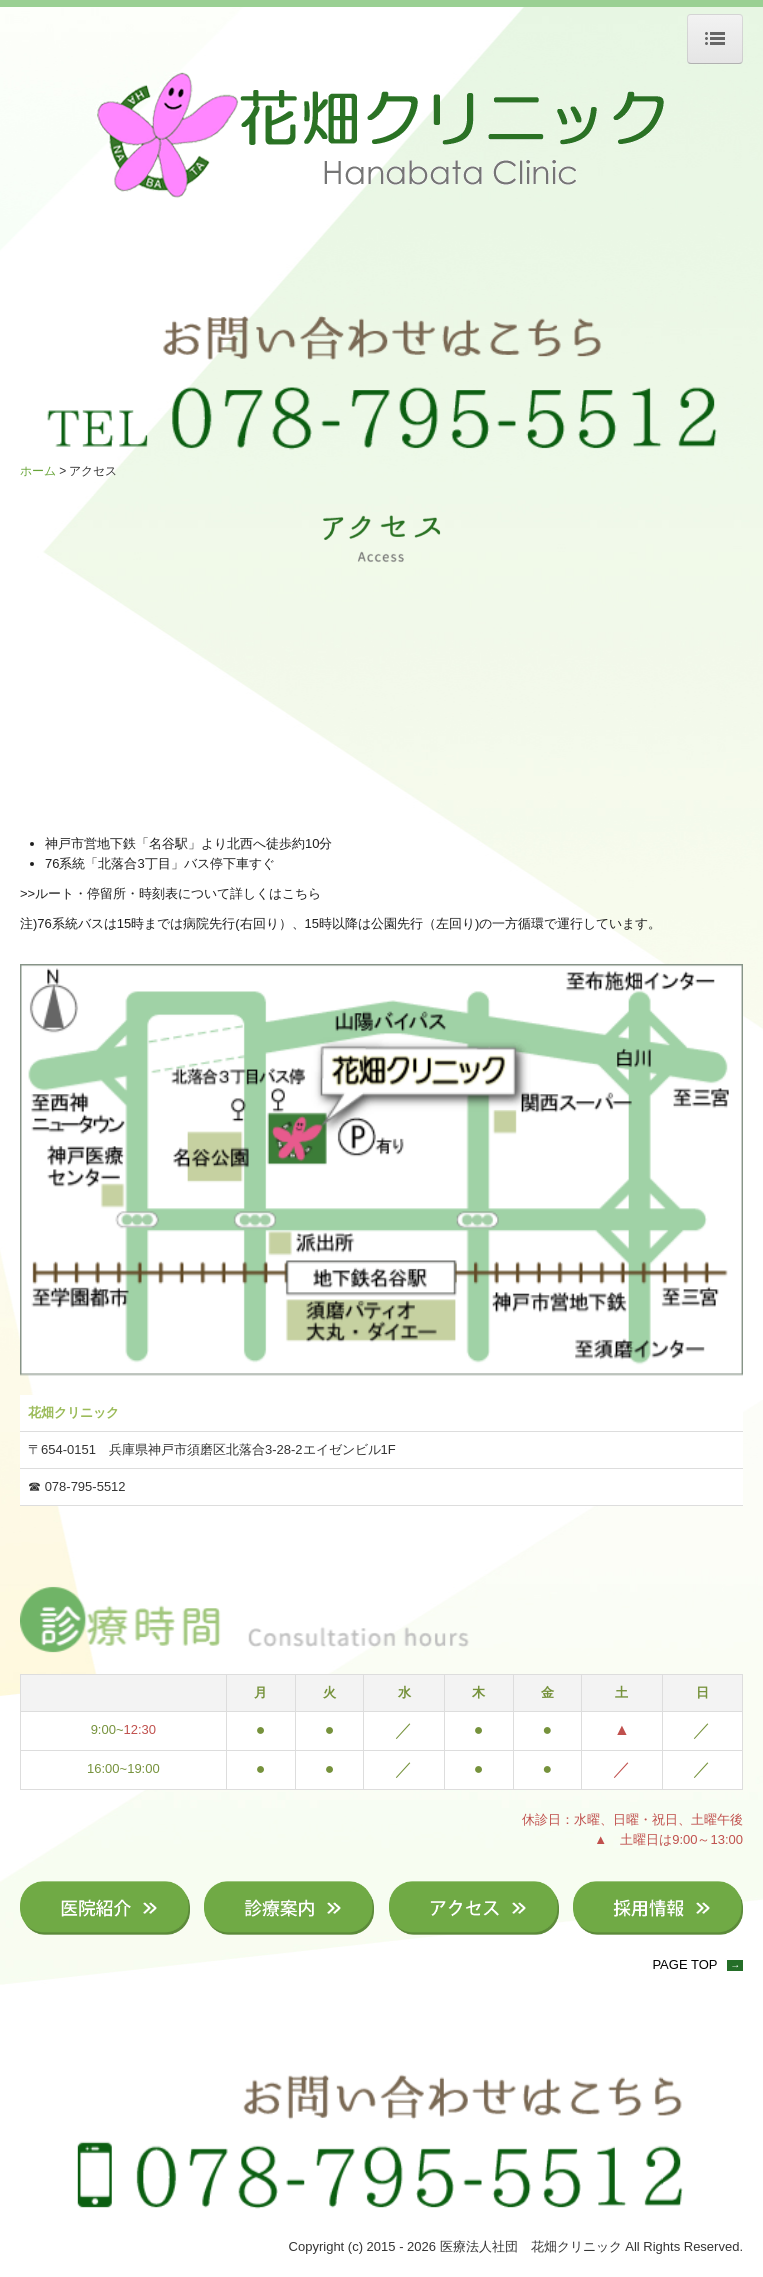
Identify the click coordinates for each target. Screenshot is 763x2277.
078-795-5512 (85, 1486)
